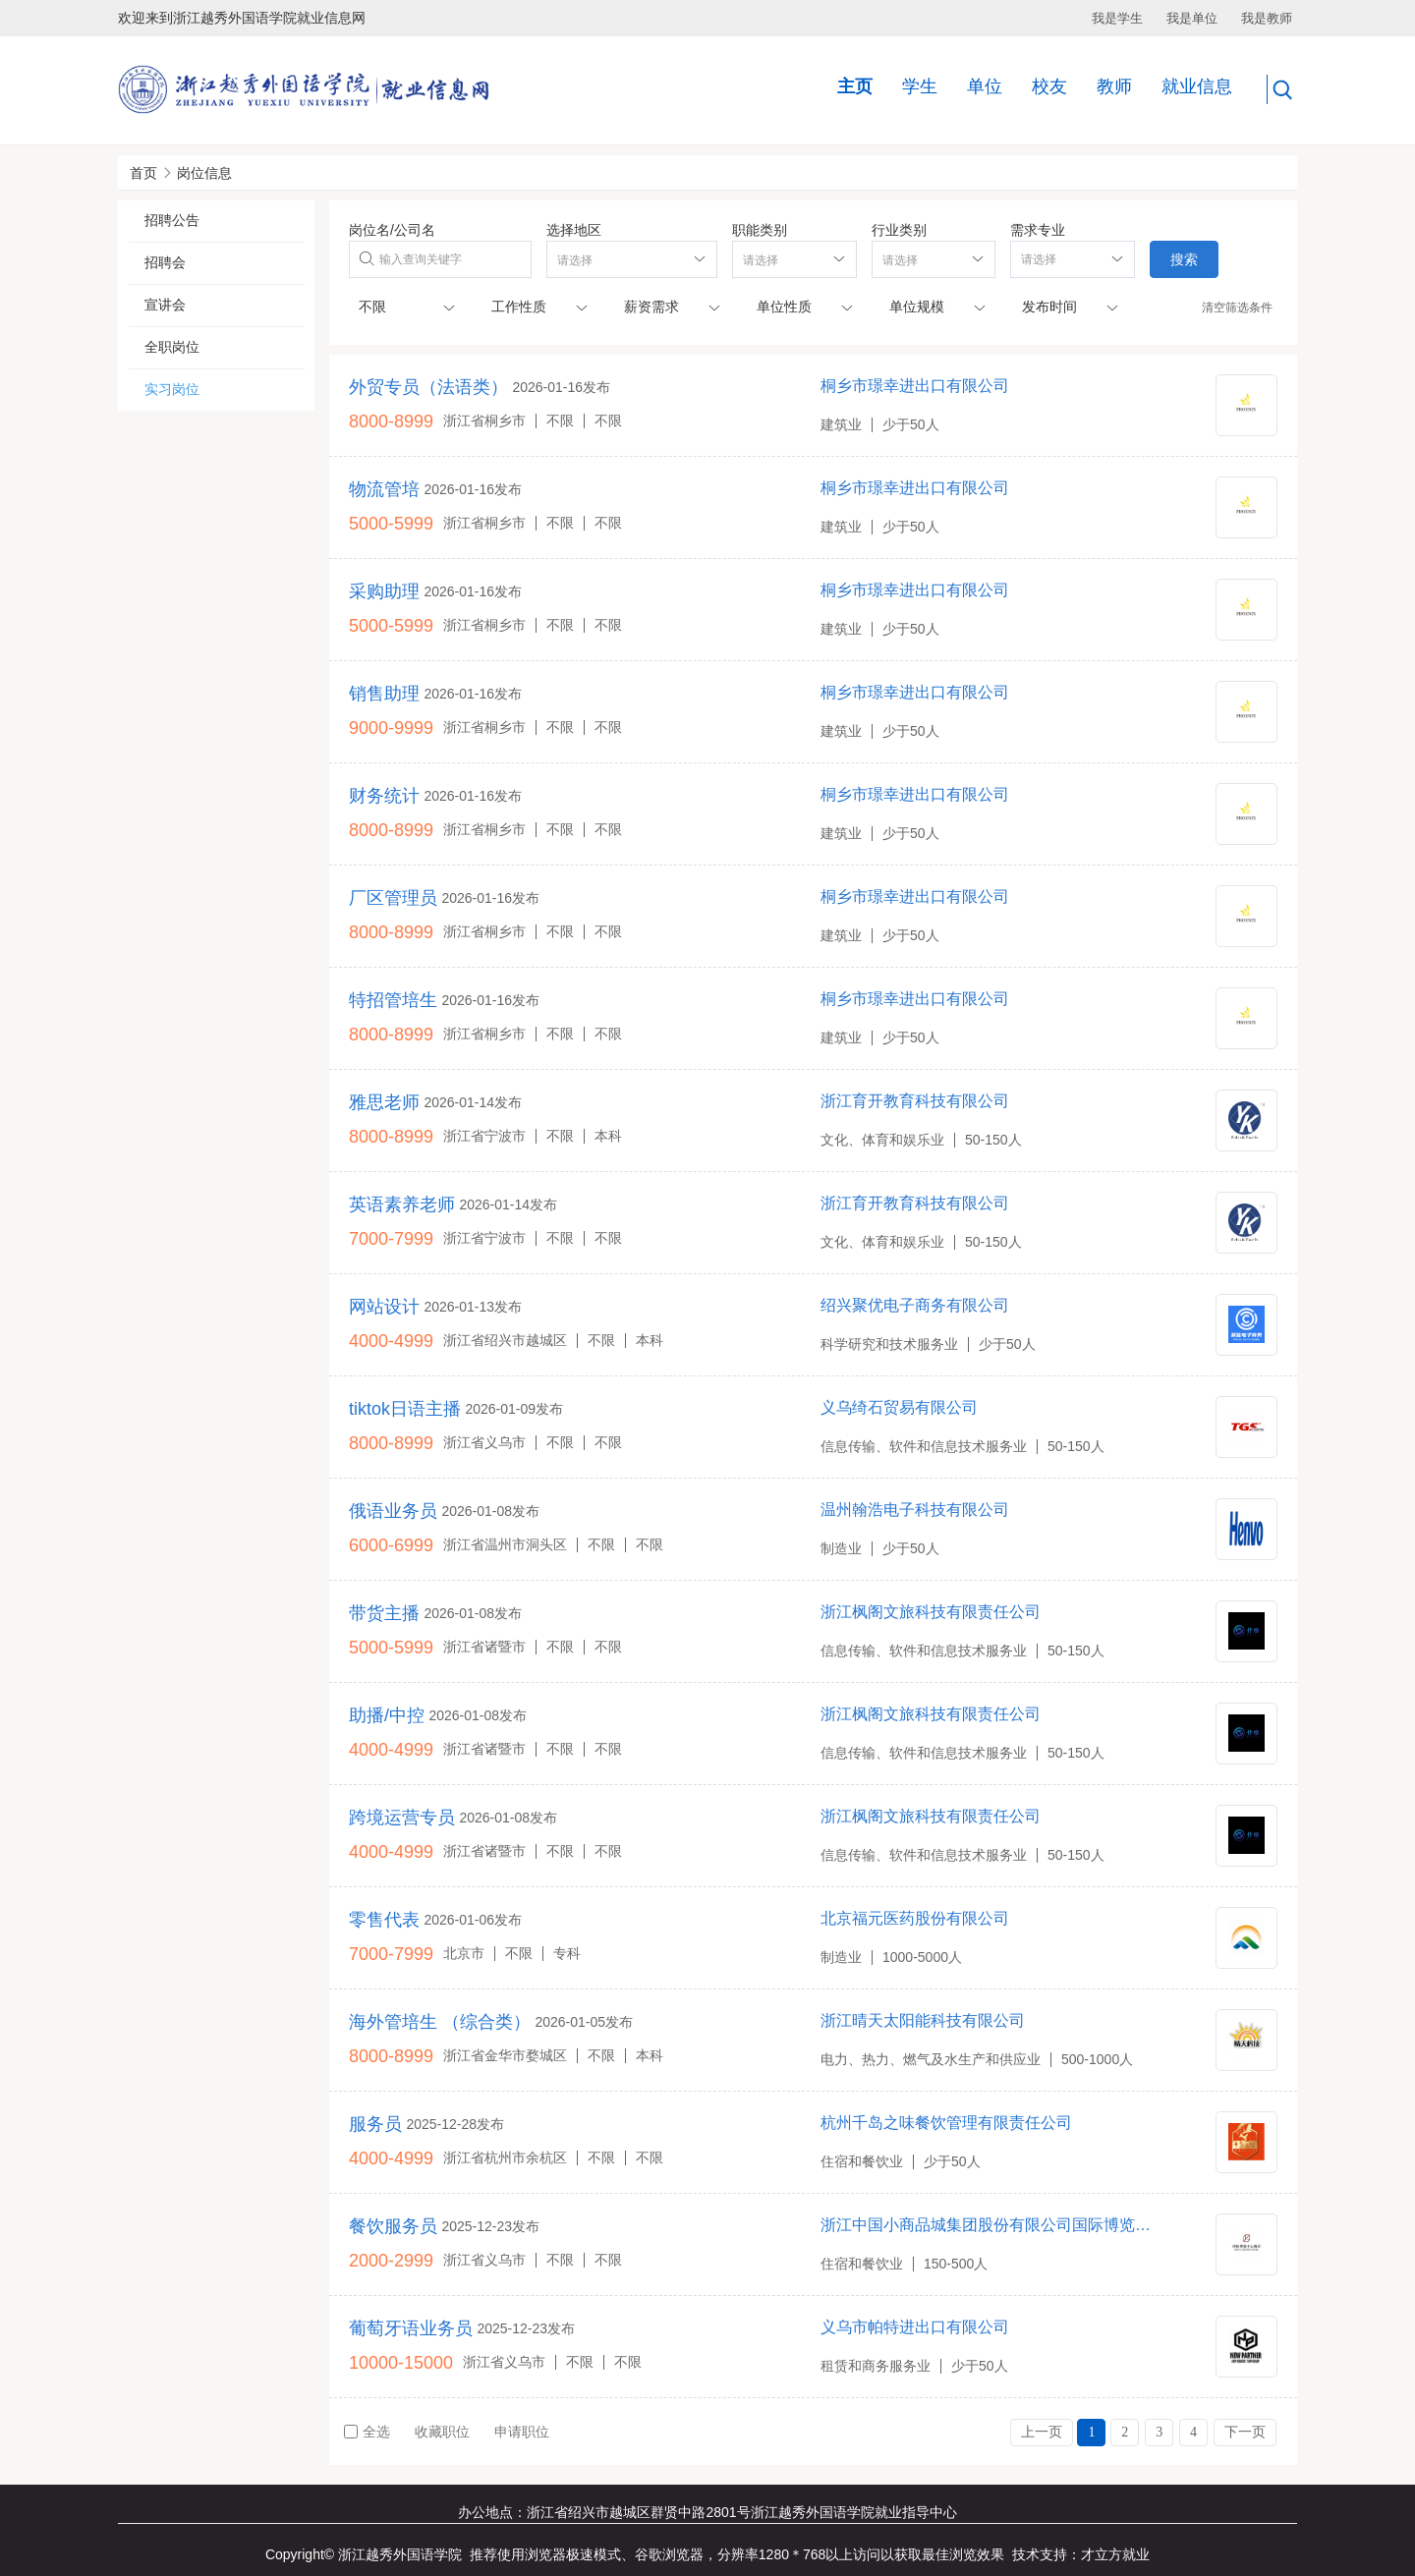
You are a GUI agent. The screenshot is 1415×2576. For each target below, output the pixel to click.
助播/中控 (386, 1715)
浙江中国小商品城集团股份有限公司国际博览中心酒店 (990, 2224)
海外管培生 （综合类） (440, 2022)
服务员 (375, 2124)
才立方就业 (1115, 2554)
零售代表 (384, 1920)
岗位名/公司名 (392, 230)
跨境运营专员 (402, 1817)
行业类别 (899, 230)
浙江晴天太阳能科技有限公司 (923, 2020)
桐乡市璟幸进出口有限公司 (915, 385)
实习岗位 (171, 389)
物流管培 (384, 489)
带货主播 (384, 1613)
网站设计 (384, 1306)
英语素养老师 (402, 1204)
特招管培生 (393, 1000)
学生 (919, 86)
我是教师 (1266, 18)
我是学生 (1117, 18)
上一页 (1041, 2432)
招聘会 (165, 262)
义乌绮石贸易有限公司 (899, 1407)
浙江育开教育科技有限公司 (915, 1100)
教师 (1114, 86)
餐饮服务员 (393, 2226)
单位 (984, 86)
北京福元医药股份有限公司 (915, 1918)
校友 (1049, 86)
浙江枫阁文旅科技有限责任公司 (931, 1611)
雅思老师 (384, 1102)
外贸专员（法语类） (428, 387)
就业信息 (1196, 86)
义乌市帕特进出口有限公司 (915, 2327)
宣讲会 (165, 304)
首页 (143, 173)
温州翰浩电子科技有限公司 (915, 1509)
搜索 (1184, 259)
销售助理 (384, 693)
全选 (367, 2431)
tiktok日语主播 (405, 1409)
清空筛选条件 (1237, 307)
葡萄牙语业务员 (411, 2328)
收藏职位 (442, 2431)
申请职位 (521, 2431)
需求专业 (1037, 230)
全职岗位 (171, 347)
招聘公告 (171, 220)
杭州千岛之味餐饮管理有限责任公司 (946, 2122)
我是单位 (1191, 18)
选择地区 (573, 230)
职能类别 (759, 230)
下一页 (1245, 2432)
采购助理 (384, 591)
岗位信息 (204, 173)
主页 (855, 86)
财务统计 (384, 796)
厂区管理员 (393, 898)
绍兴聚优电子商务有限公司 (915, 1305)
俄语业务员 (393, 1511)
